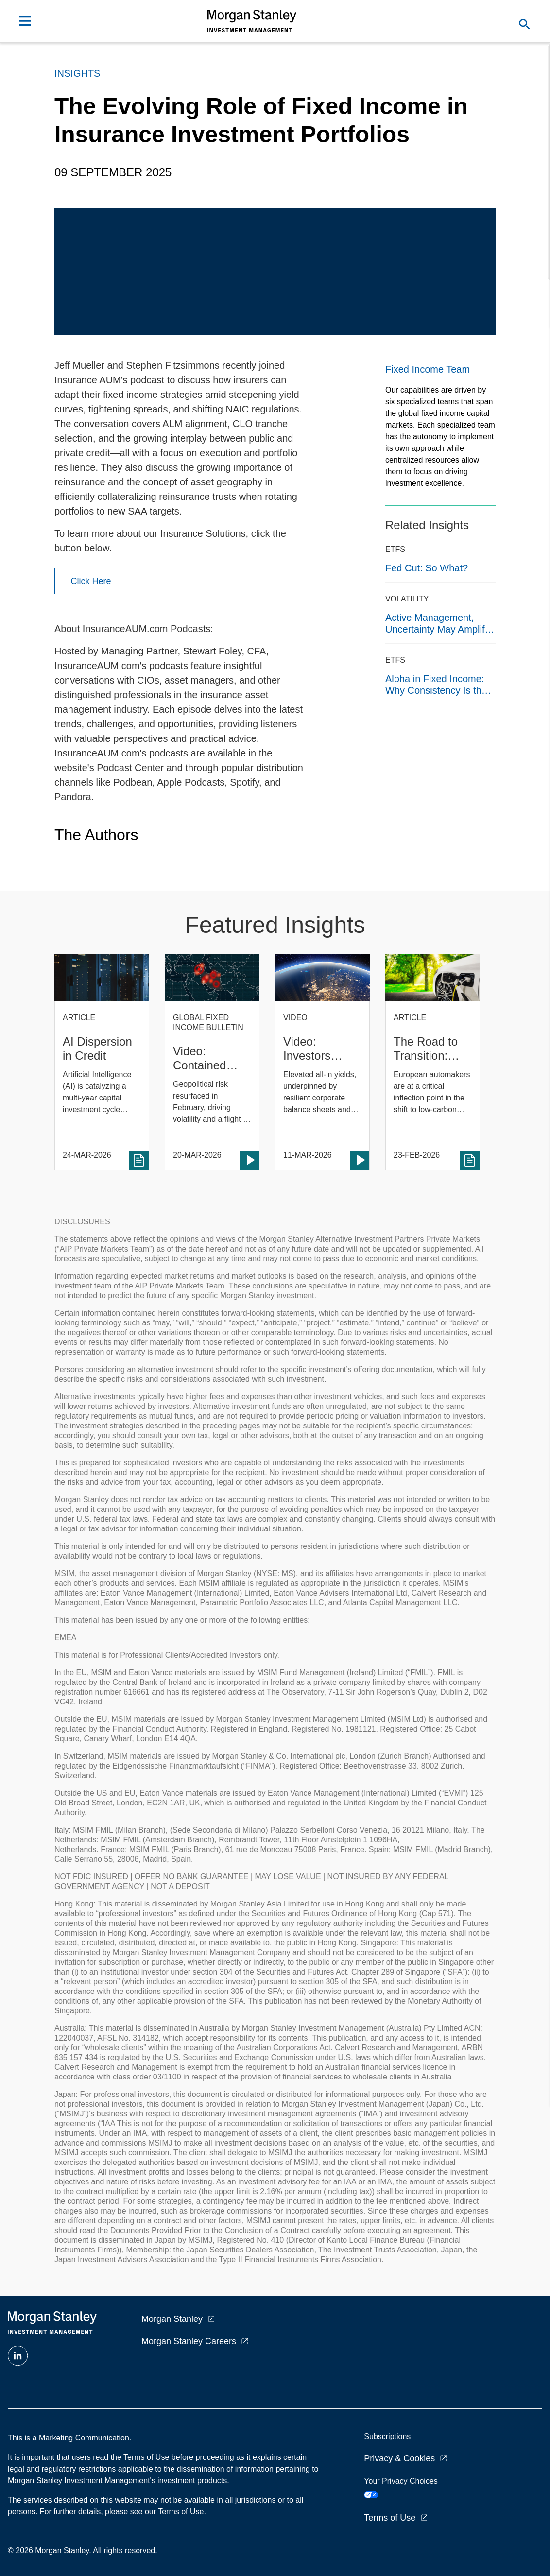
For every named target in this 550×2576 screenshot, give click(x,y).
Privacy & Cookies (399, 2458)
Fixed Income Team (427, 369)
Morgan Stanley (172, 2319)
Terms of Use (389, 2518)
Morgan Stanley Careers (188, 2341)
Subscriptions (387, 2436)
